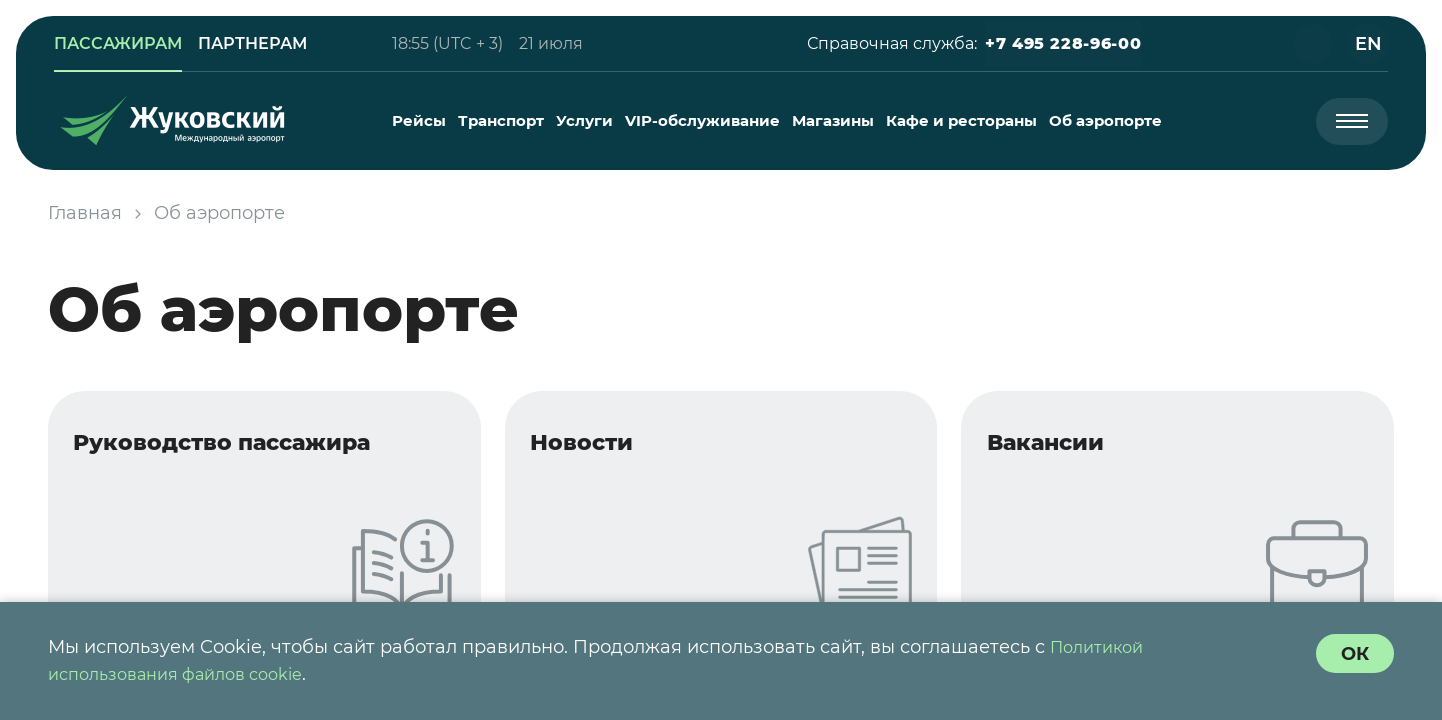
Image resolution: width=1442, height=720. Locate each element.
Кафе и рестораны (962, 121)
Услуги (585, 121)
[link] (120, 44)
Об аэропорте (1106, 121)
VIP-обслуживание (703, 121)
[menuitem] (420, 121)
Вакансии (1058, 446)
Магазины (834, 121)
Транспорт (502, 121)
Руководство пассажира (244, 446)
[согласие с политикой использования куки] (1354, 654)
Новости (593, 446)
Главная (85, 213)
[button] (1060, 44)
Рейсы (420, 121)
